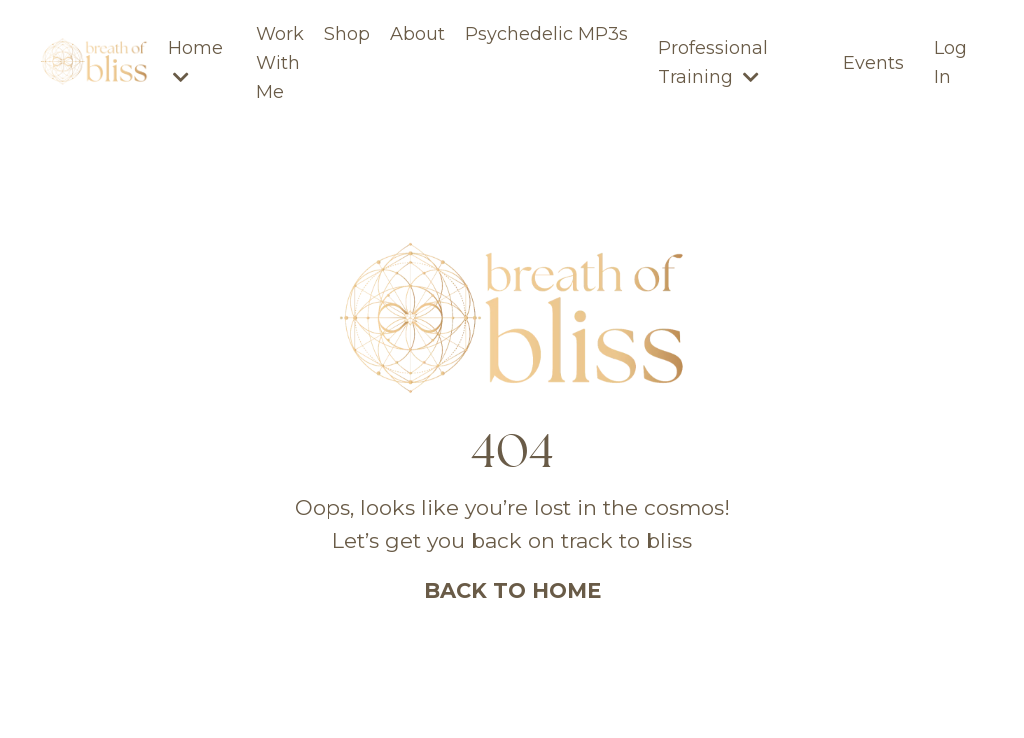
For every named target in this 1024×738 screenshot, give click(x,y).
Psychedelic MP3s (546, 34)
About (417, 34)
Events (873, 63)
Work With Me (280, 63)
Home (195, 61)
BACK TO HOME (512, 590)
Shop (347, 34)
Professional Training (713, 62)
